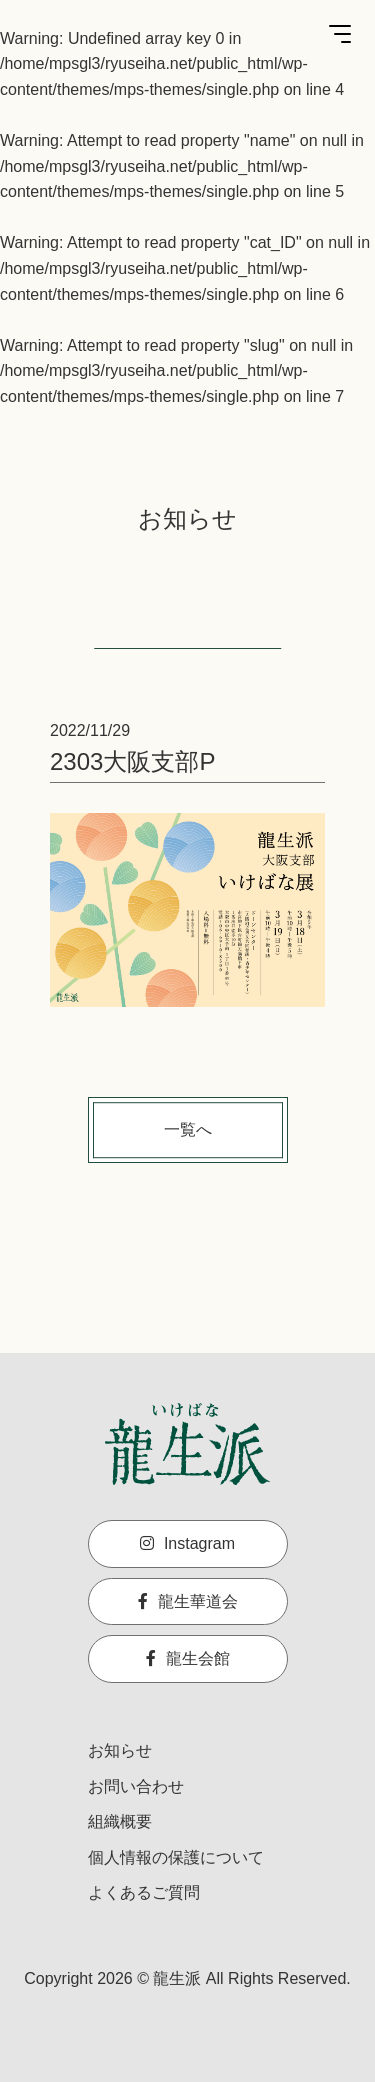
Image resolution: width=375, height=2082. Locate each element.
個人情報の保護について (176, 1857)
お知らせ (120, 1750)
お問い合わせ (136, 1786)
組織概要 (120, 1821)
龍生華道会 (188, 1601)
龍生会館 (188, 1658)
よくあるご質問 (144, 1892)
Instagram (187, 1543)
